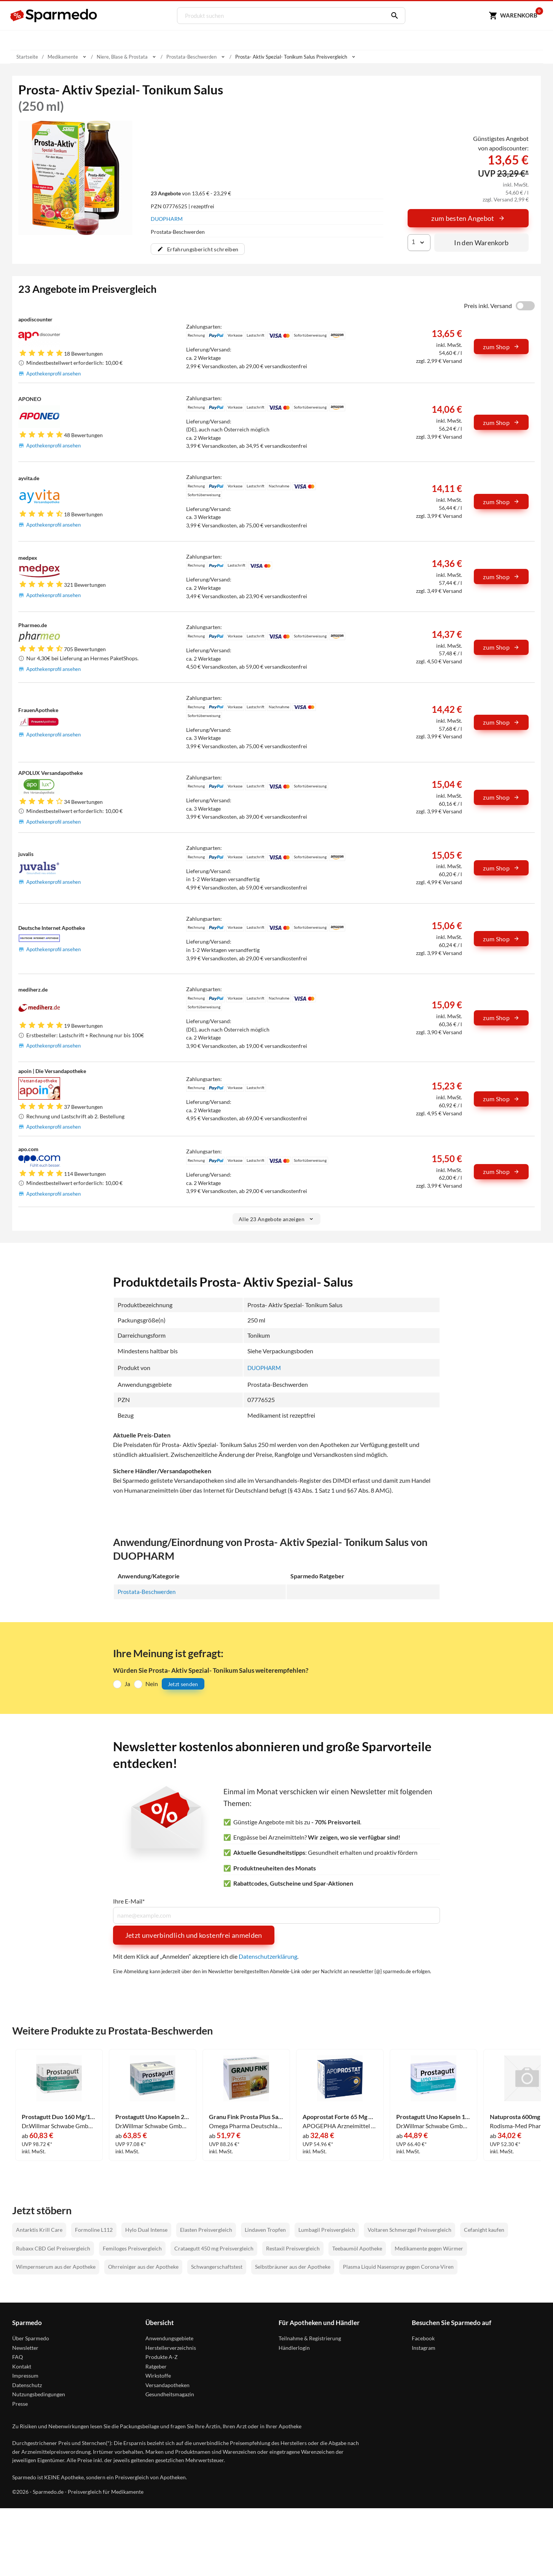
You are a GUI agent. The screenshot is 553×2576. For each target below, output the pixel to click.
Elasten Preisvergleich (206, 2229)
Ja (127, 1683)
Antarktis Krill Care (39, 2229)
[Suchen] (391, 15)
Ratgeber (156, 2366)
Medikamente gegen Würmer (429, 2248)
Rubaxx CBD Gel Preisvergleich (53, 2248)
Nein (151, 1683)
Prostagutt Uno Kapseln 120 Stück (433, 2116)
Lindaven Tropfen (265, 2229)
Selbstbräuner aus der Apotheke (292, 2266)
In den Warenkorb (481, 242)
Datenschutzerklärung (268, 1956)
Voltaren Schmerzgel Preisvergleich (409, 2229)
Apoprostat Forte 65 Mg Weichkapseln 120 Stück (340, 2116)
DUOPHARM (167, 219)
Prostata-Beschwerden (148, 1591)
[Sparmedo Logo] (54, 15)
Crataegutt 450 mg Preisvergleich (213, 2248)
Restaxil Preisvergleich (293, 2248)
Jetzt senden (183, 1683)
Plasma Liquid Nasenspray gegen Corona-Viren (398, 2266)
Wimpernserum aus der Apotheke (56, 2266)
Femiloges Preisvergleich (132, 2248)
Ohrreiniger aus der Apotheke (143, 2266)
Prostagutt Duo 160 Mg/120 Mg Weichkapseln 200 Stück (59, 2116)
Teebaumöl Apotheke (357, 2248)
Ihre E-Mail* (129, 1901)
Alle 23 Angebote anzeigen (276, 1219)
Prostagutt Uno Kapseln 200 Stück (152, 2116)
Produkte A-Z (161, 2357)
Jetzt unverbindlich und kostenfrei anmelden (193, 1935)
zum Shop (501, 346)
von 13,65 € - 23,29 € (191, 193)
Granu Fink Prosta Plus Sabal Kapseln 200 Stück (246, 2116)
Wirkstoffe (158, 2375)
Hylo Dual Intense (146, 2229)
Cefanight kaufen (484, 2229)
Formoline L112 (94, 2229)
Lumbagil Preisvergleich (326, 2229)
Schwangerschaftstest (216, 2266)
